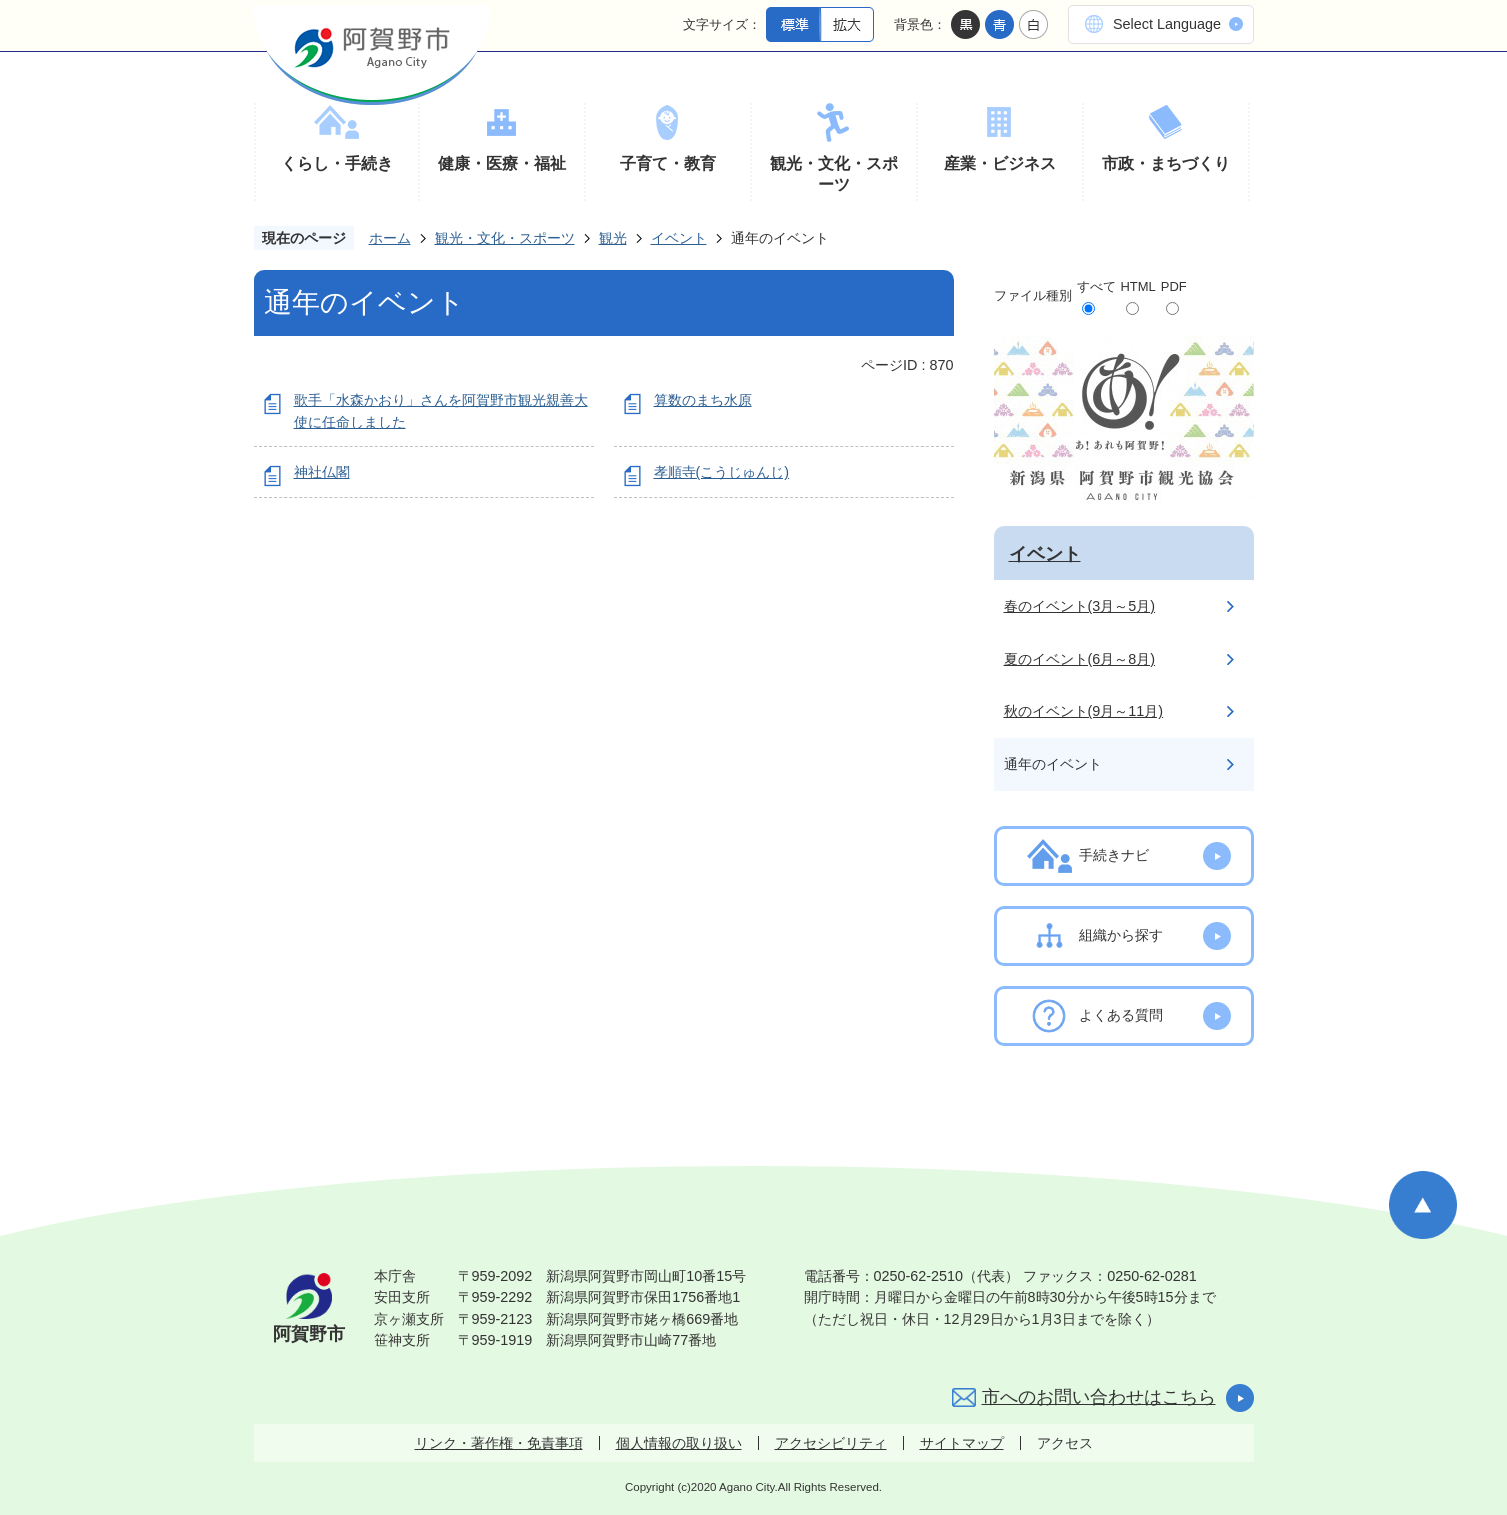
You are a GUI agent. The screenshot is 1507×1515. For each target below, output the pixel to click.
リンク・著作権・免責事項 (499, 1443)
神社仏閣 (322, 472)
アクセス (1065, 1443)
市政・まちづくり (1166, 163)
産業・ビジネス (1000, 163)
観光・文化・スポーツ (834, 174)
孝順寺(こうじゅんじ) (722, 472)
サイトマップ (962, 1443)
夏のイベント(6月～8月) (1080, 659)
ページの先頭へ (1423, 1205)
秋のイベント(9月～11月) (1084, 711)
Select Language (1167, 24)
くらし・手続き (337, 163)
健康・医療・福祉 (502, 163)
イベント (679, 238)
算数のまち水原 (703, 400)
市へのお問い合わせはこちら (1099, 1397)
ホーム (390, 238)
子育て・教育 (668, 163)
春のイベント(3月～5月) (1080, 606)
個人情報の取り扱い (679, 1443)
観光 (613, 238)
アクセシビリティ (831, 1443)
